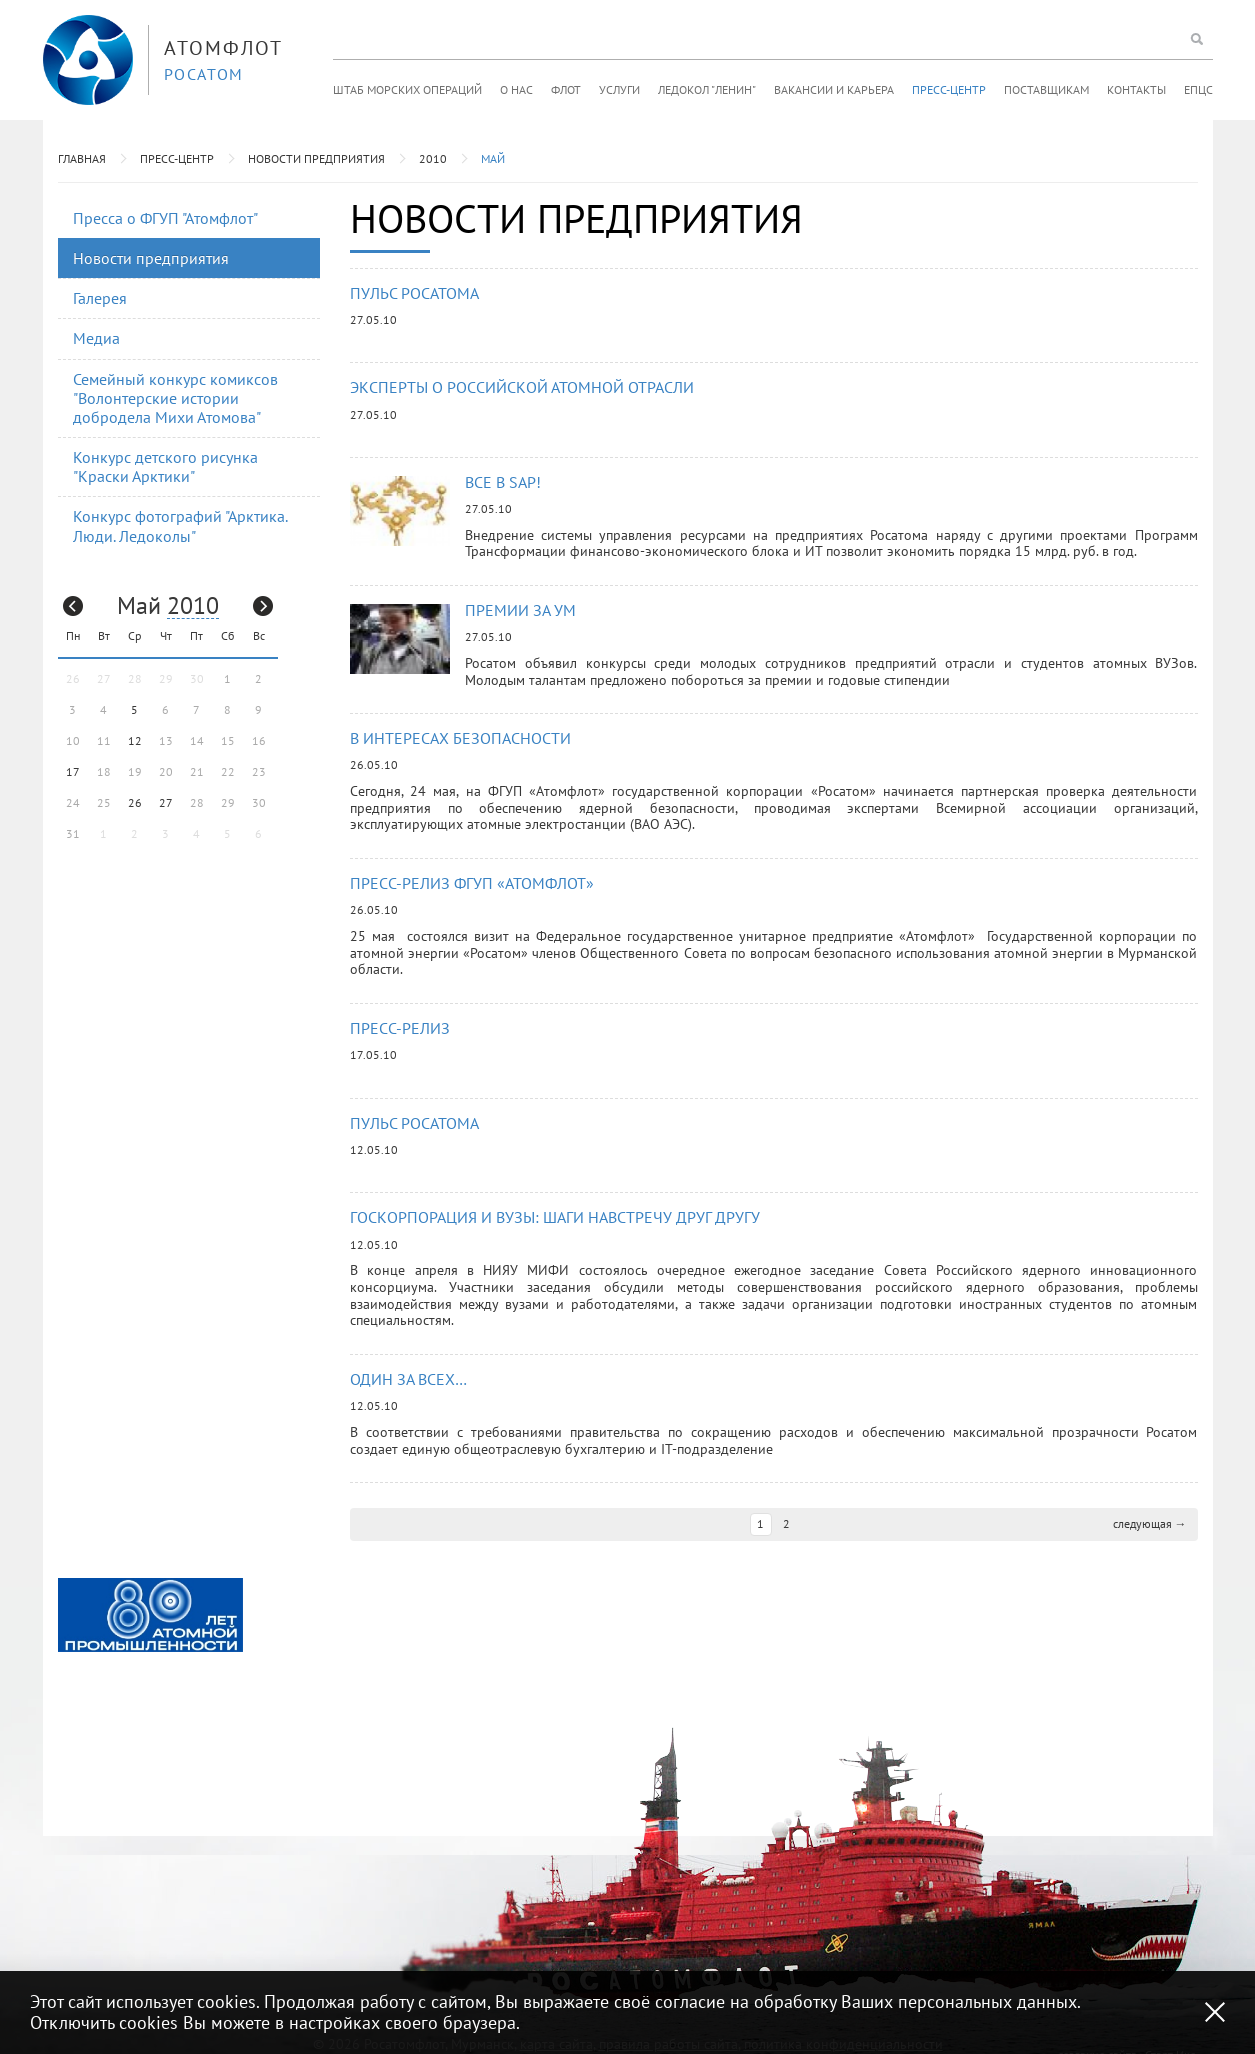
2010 (433, 158)
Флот (566, 89)
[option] (150, 1615)
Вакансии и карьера (834, 89)
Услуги (619, 89)
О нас (516, 89)
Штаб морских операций (407, 89)
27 (166, 802)
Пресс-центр (949, 89)
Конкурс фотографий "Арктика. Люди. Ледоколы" (180, 525)
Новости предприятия (316, 158)
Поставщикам (1046, 89)
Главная (82, 158)
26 (135, 802)
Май (493, 158)
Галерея (100, 298)
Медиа (96, 338)
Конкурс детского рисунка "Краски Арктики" (165, 466)
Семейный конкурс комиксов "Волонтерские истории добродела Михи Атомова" (175, 398)
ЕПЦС (1198, 89)
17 (73, 771)
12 (135, 740)
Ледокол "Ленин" (707, 89)
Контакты (1136, 89)
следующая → (1150, 1523)
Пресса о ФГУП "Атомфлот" (165, 218)
